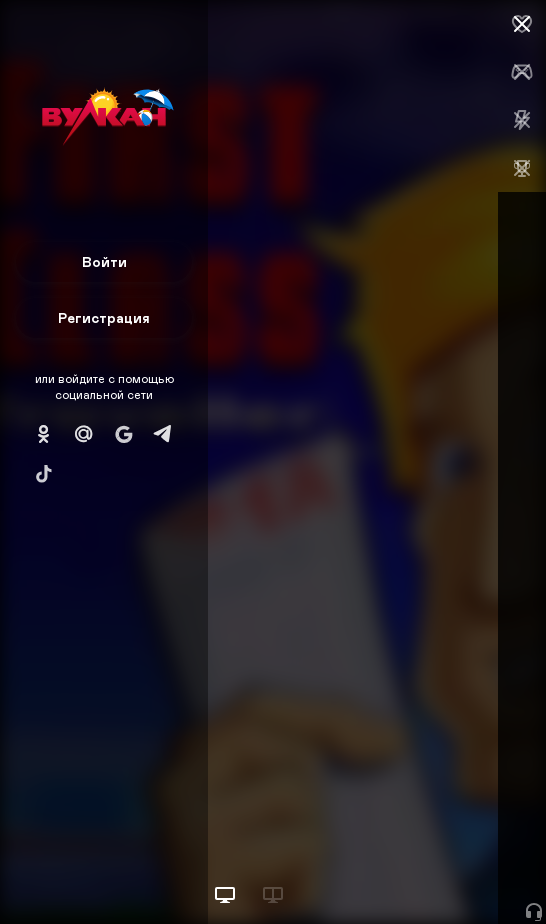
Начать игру (394, 871)
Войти (104, 261)
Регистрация (104, 317)
